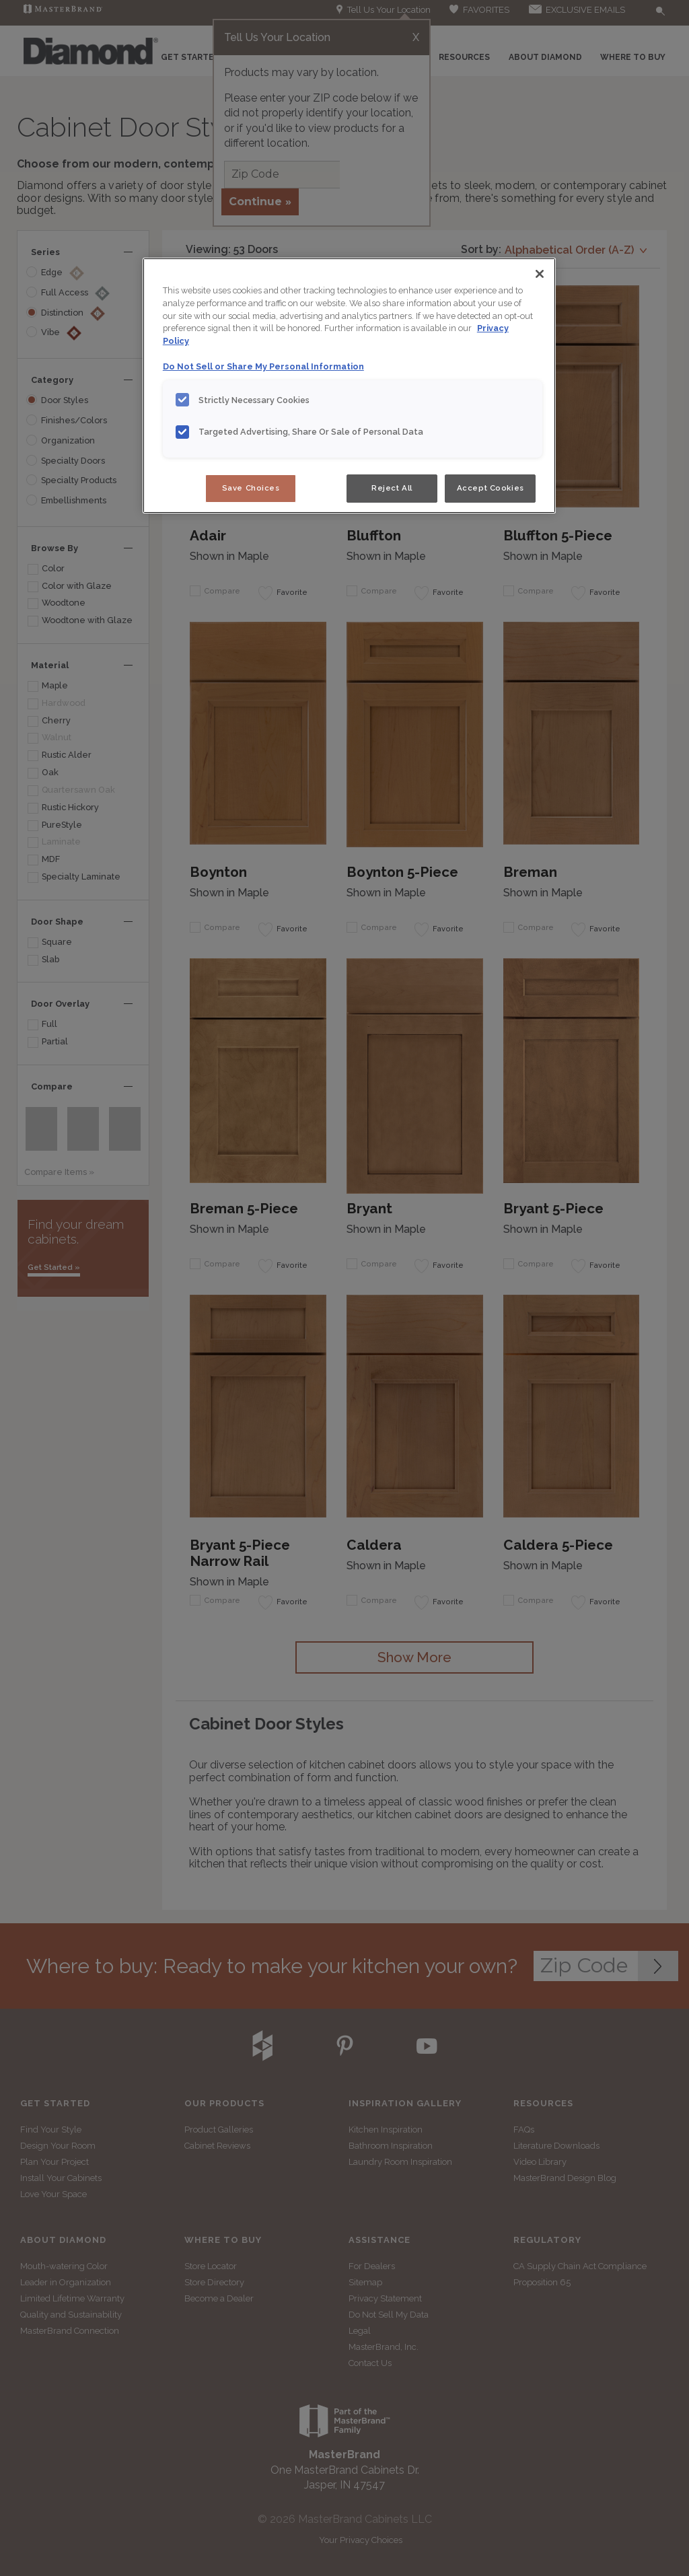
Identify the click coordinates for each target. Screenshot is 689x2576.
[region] (349, 386)
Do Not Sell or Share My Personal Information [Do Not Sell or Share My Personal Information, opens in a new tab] (263, 366)
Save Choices (251, 488)
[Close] (539, 274)
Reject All (391, 488)
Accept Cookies (490, 488)
